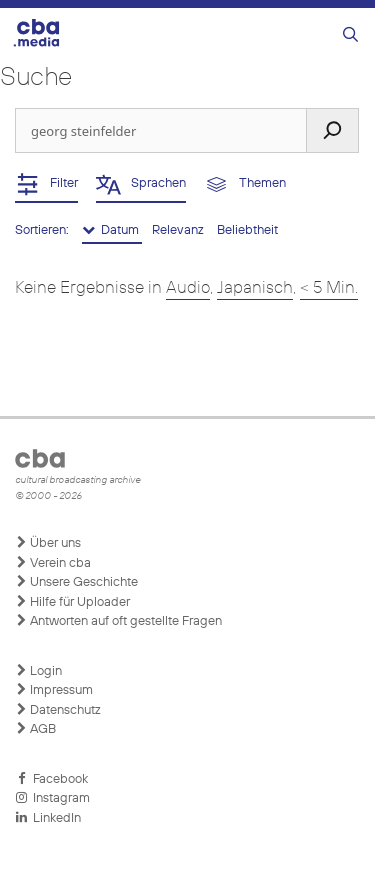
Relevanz (179, 230)
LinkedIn (48, 818)
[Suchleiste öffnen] (350, 35)
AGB (35, 729)
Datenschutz (58, 710)
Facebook (51, 779)
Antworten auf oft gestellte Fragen (118, 621)
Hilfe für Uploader (72, 602)
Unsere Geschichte (76, 582)
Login (38, 671)
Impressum (54, 690)
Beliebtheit (247, 230)
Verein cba (53, 563)
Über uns (48, 543)
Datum (112, 230)
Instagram (52, 798)
